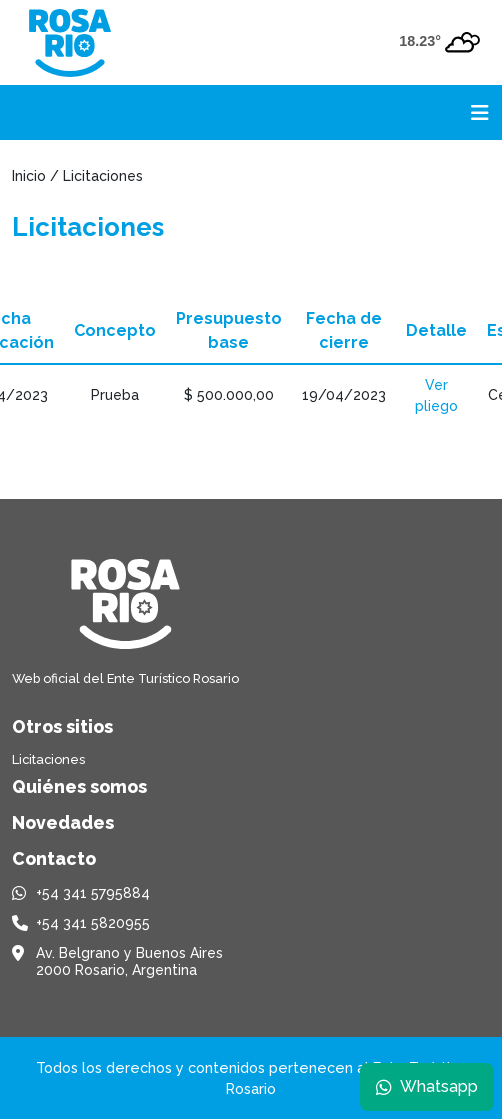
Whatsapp (427, 1086)
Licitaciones (48, 759)
